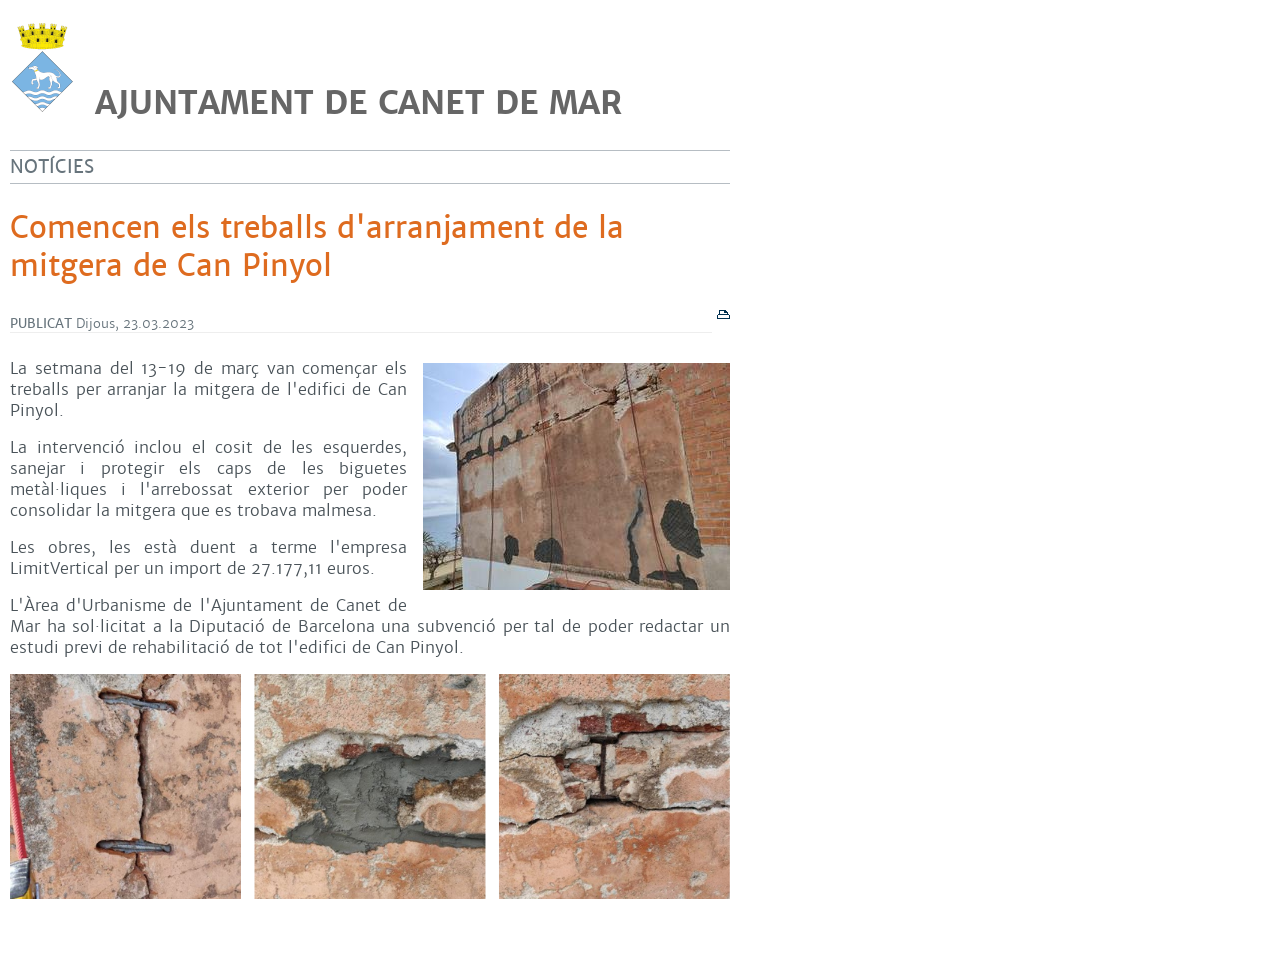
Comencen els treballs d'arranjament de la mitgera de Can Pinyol (317, 247)
